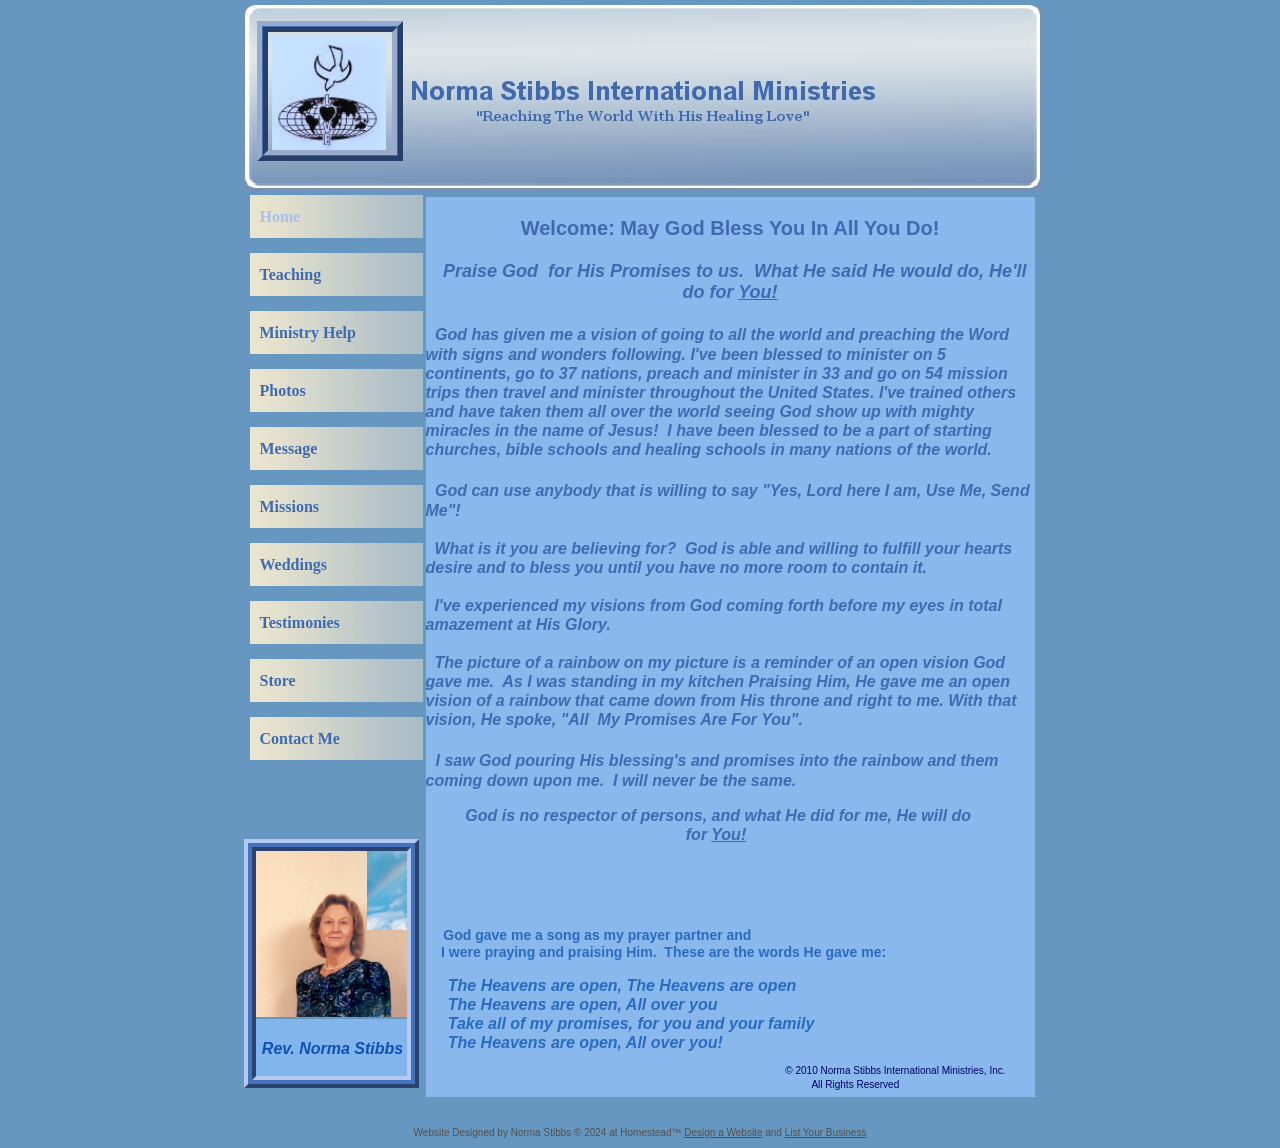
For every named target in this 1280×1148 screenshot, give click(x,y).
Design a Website (723, 1132)
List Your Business (826, 1132)
